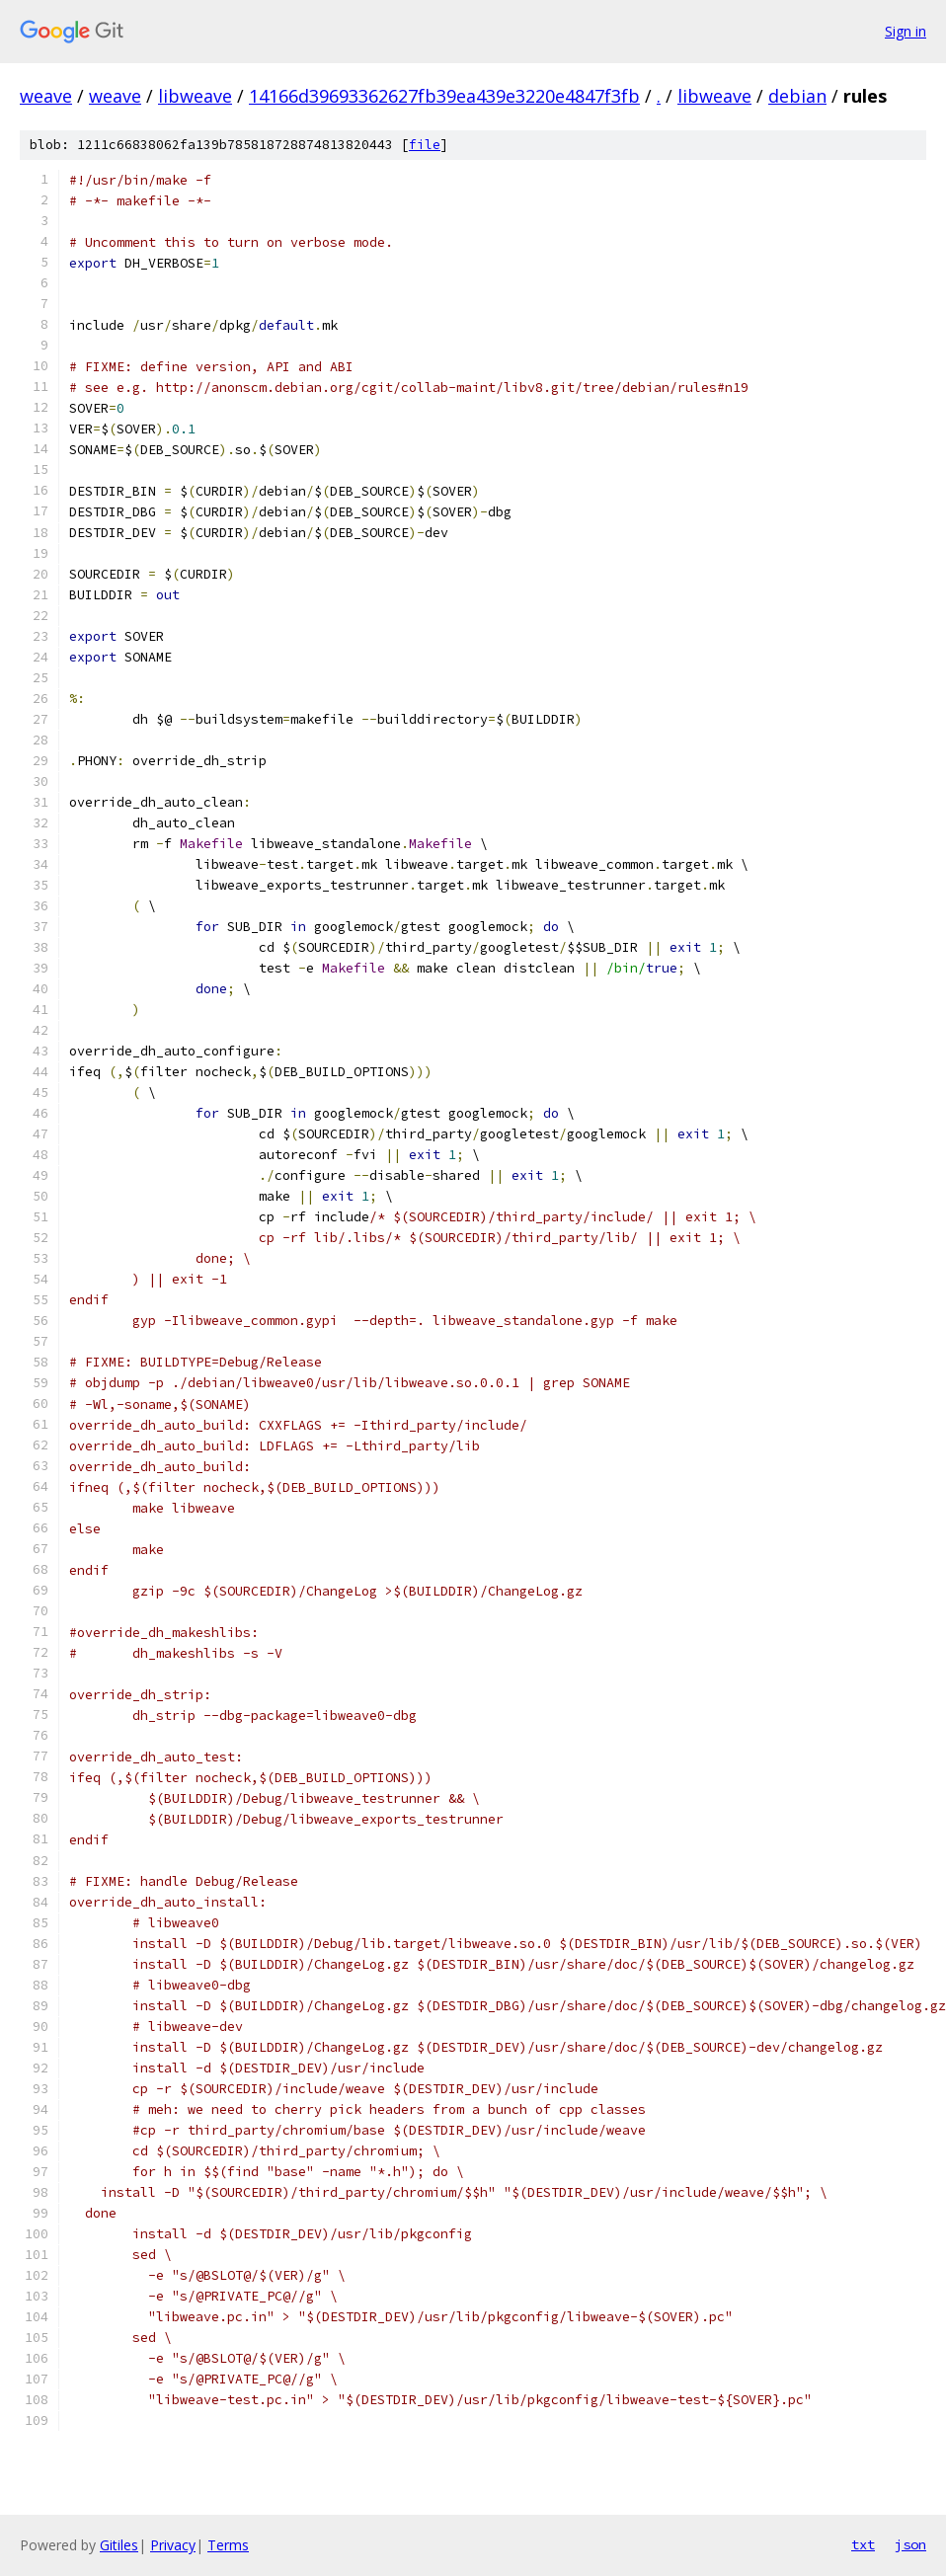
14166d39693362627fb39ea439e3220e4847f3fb (444, 96)
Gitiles (119, 2545)
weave (46, 96)
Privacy (173, 2545)
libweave (195, 96)
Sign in (905, 31)
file (424, 144)
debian (797, 96)
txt (863, 2544)
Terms (228, 2545)
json (910, 2544)
